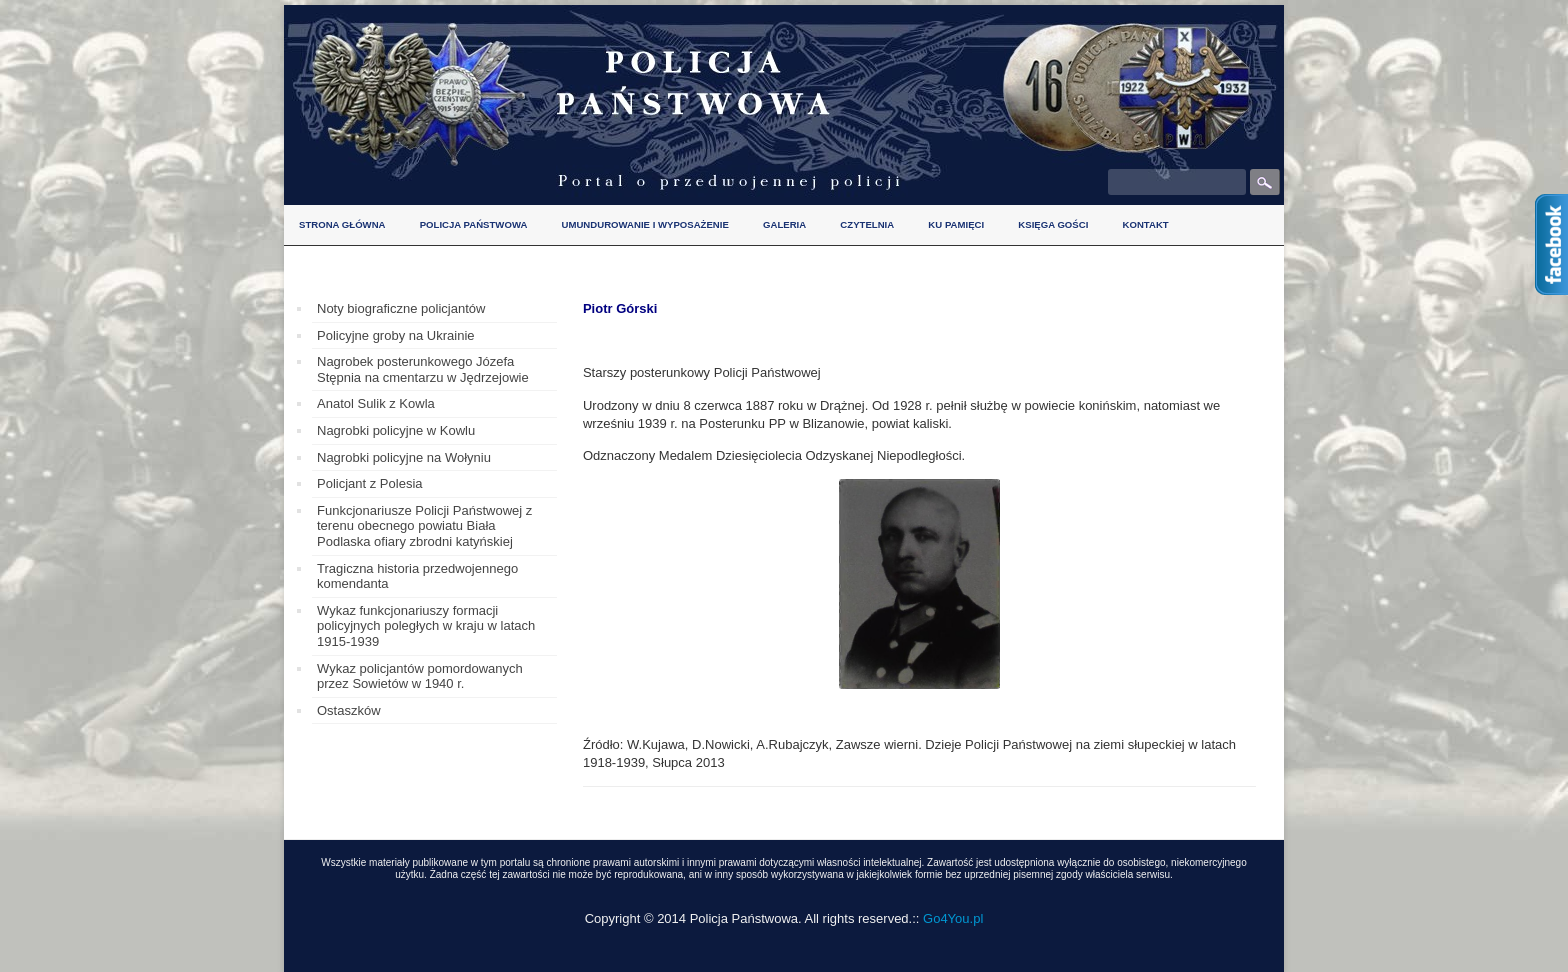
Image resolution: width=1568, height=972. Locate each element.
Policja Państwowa (474, 224)
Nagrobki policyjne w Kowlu (396, 430)
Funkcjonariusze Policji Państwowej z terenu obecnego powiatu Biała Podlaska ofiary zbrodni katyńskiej (424, 526)
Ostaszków (349, 710)
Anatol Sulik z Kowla (376, 403)
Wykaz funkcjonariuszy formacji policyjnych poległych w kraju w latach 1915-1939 (426, 626)
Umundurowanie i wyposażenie (645, 224)
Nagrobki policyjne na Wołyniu (404, 457)
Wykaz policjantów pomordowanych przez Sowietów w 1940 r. (420, 676)
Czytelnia (867, 224)
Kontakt (1145, 224)
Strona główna (342, 224)
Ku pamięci (956, 224)
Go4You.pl (953, 918)
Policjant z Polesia (370, 483)
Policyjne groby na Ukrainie (396, 335)
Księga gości (1053, 224)
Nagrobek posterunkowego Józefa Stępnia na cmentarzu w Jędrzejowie (423, 369)
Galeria (784, 224)
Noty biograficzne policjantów (401, 308)
